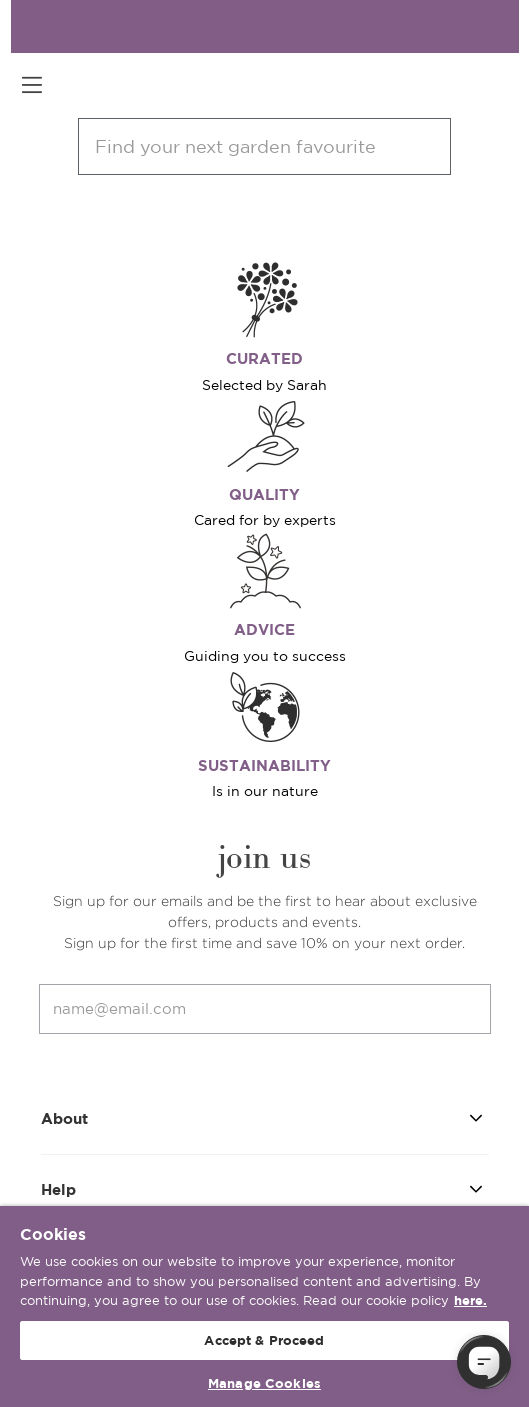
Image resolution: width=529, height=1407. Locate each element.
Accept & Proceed (264, 1340)
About (265, 1117)
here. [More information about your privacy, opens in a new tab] (470, 1300)
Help (265, 1188)
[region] (264, 1306)
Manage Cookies (264, 1383)
